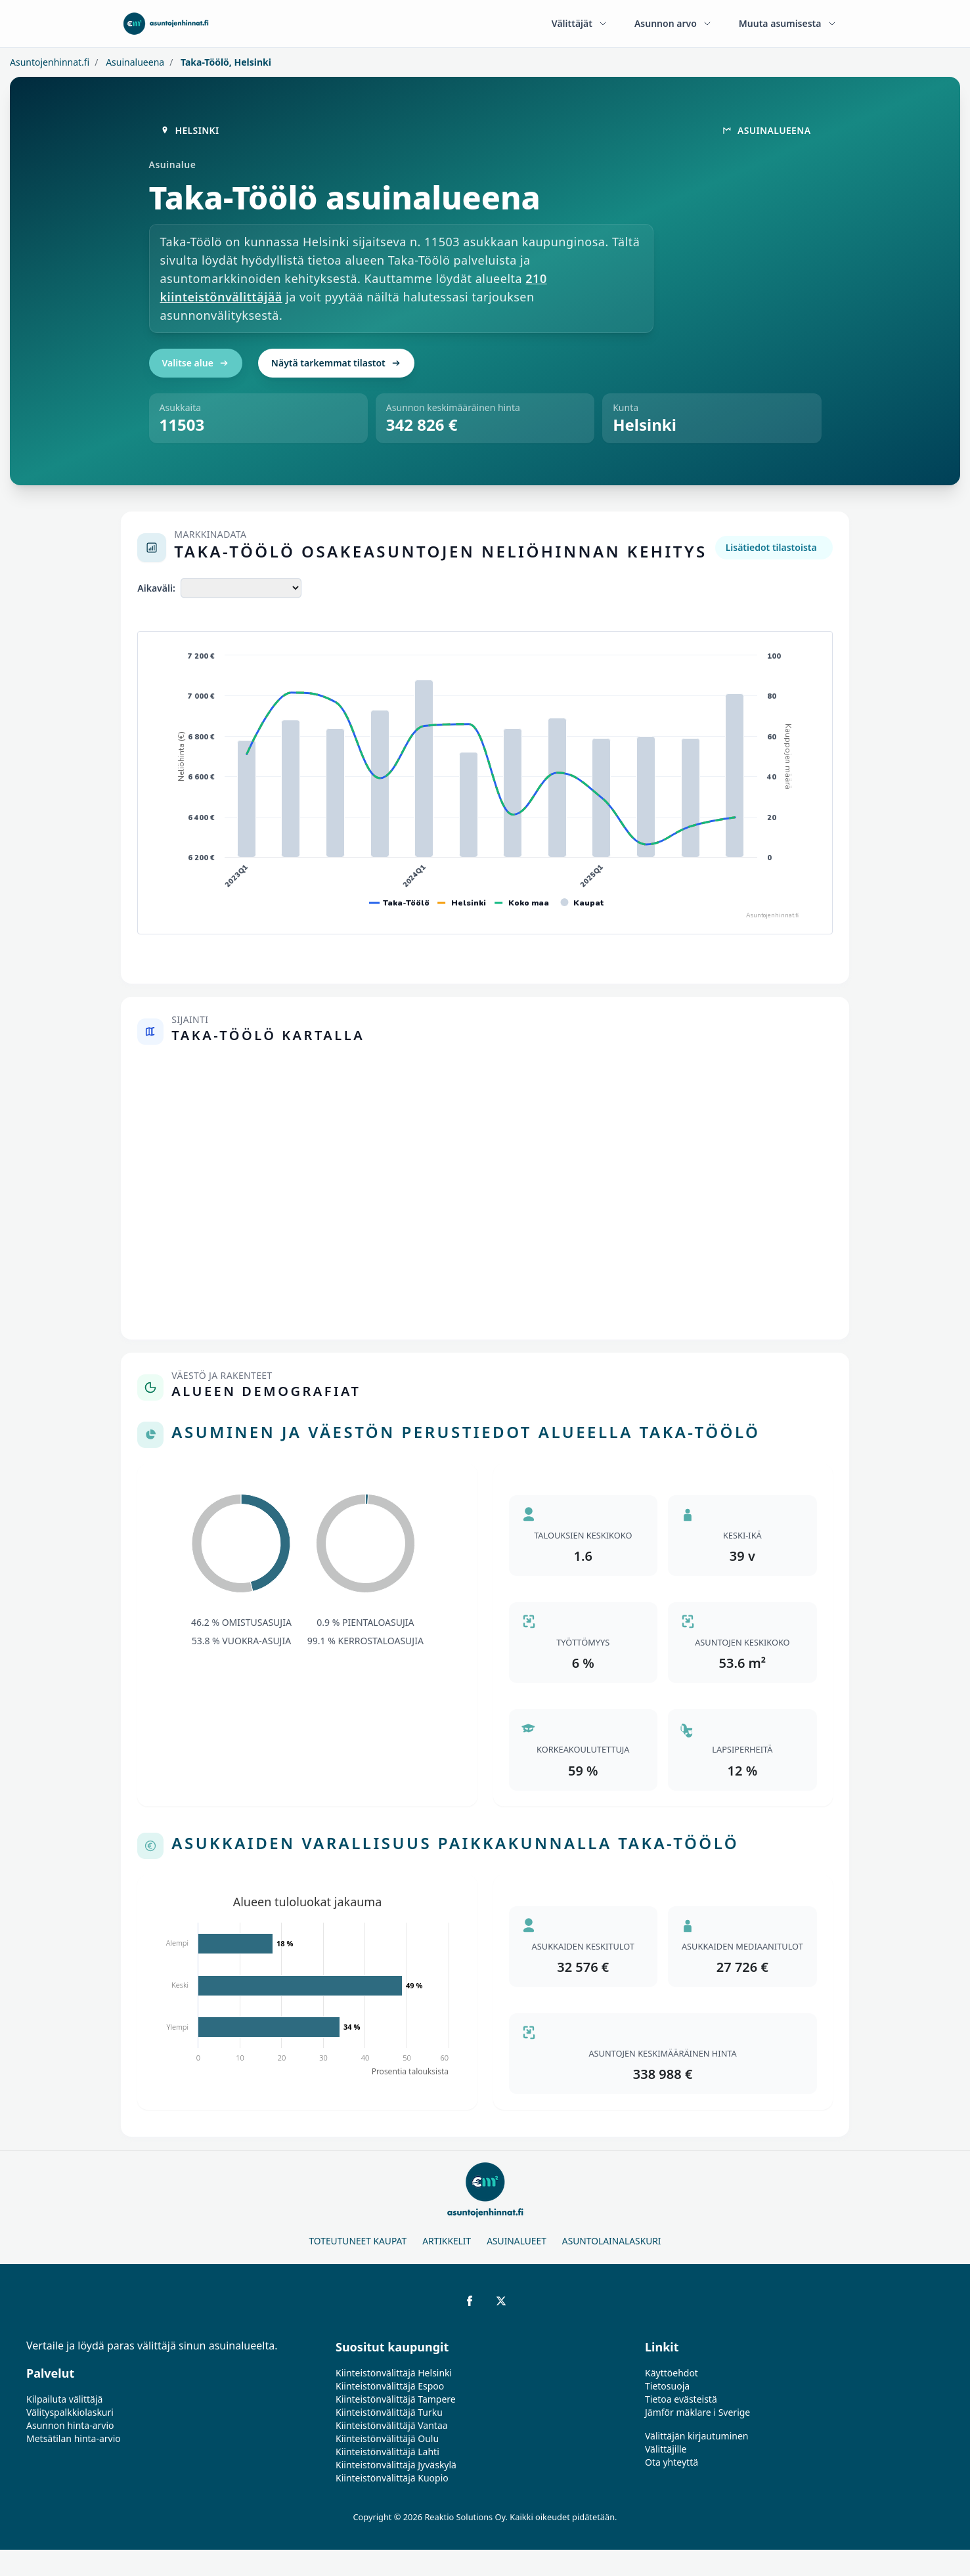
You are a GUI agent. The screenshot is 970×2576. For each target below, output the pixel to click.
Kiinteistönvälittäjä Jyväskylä (396, 2464)
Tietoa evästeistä (681, 2399)
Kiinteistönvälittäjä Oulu (387, 2438)
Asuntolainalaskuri (611, 2241)
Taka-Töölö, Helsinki (224, 62)
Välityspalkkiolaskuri (70, 2412)
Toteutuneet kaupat (358, 2241)
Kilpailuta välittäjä (64, 2399)
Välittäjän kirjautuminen (697, 2436)
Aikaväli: (156, 588)
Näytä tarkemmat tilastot (336, 363)
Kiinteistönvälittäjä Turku (389, 2412)
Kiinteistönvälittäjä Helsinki (394, 2373)
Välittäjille (666, 2449)
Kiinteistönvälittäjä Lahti (387, 2451)
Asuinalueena (134, 62)
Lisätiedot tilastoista (771, 547)
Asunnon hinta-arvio (70, 2425)
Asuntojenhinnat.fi (49, 62)
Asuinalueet (516, 2241)
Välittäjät (580, 23)
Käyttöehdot (671, 2373)
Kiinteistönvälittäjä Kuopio (392, 2478)
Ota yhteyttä (671, 2462)
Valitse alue (195, 363)
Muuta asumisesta (788, 23)
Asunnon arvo (673, 23)
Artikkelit (446, 2241)
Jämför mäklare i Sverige (697, 2412)
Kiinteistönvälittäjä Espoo (390, 2386)
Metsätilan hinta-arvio (73, 2438)
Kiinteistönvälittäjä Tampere (396, 2399)
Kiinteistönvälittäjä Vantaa (392, 2425)
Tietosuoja (667, 2386)
